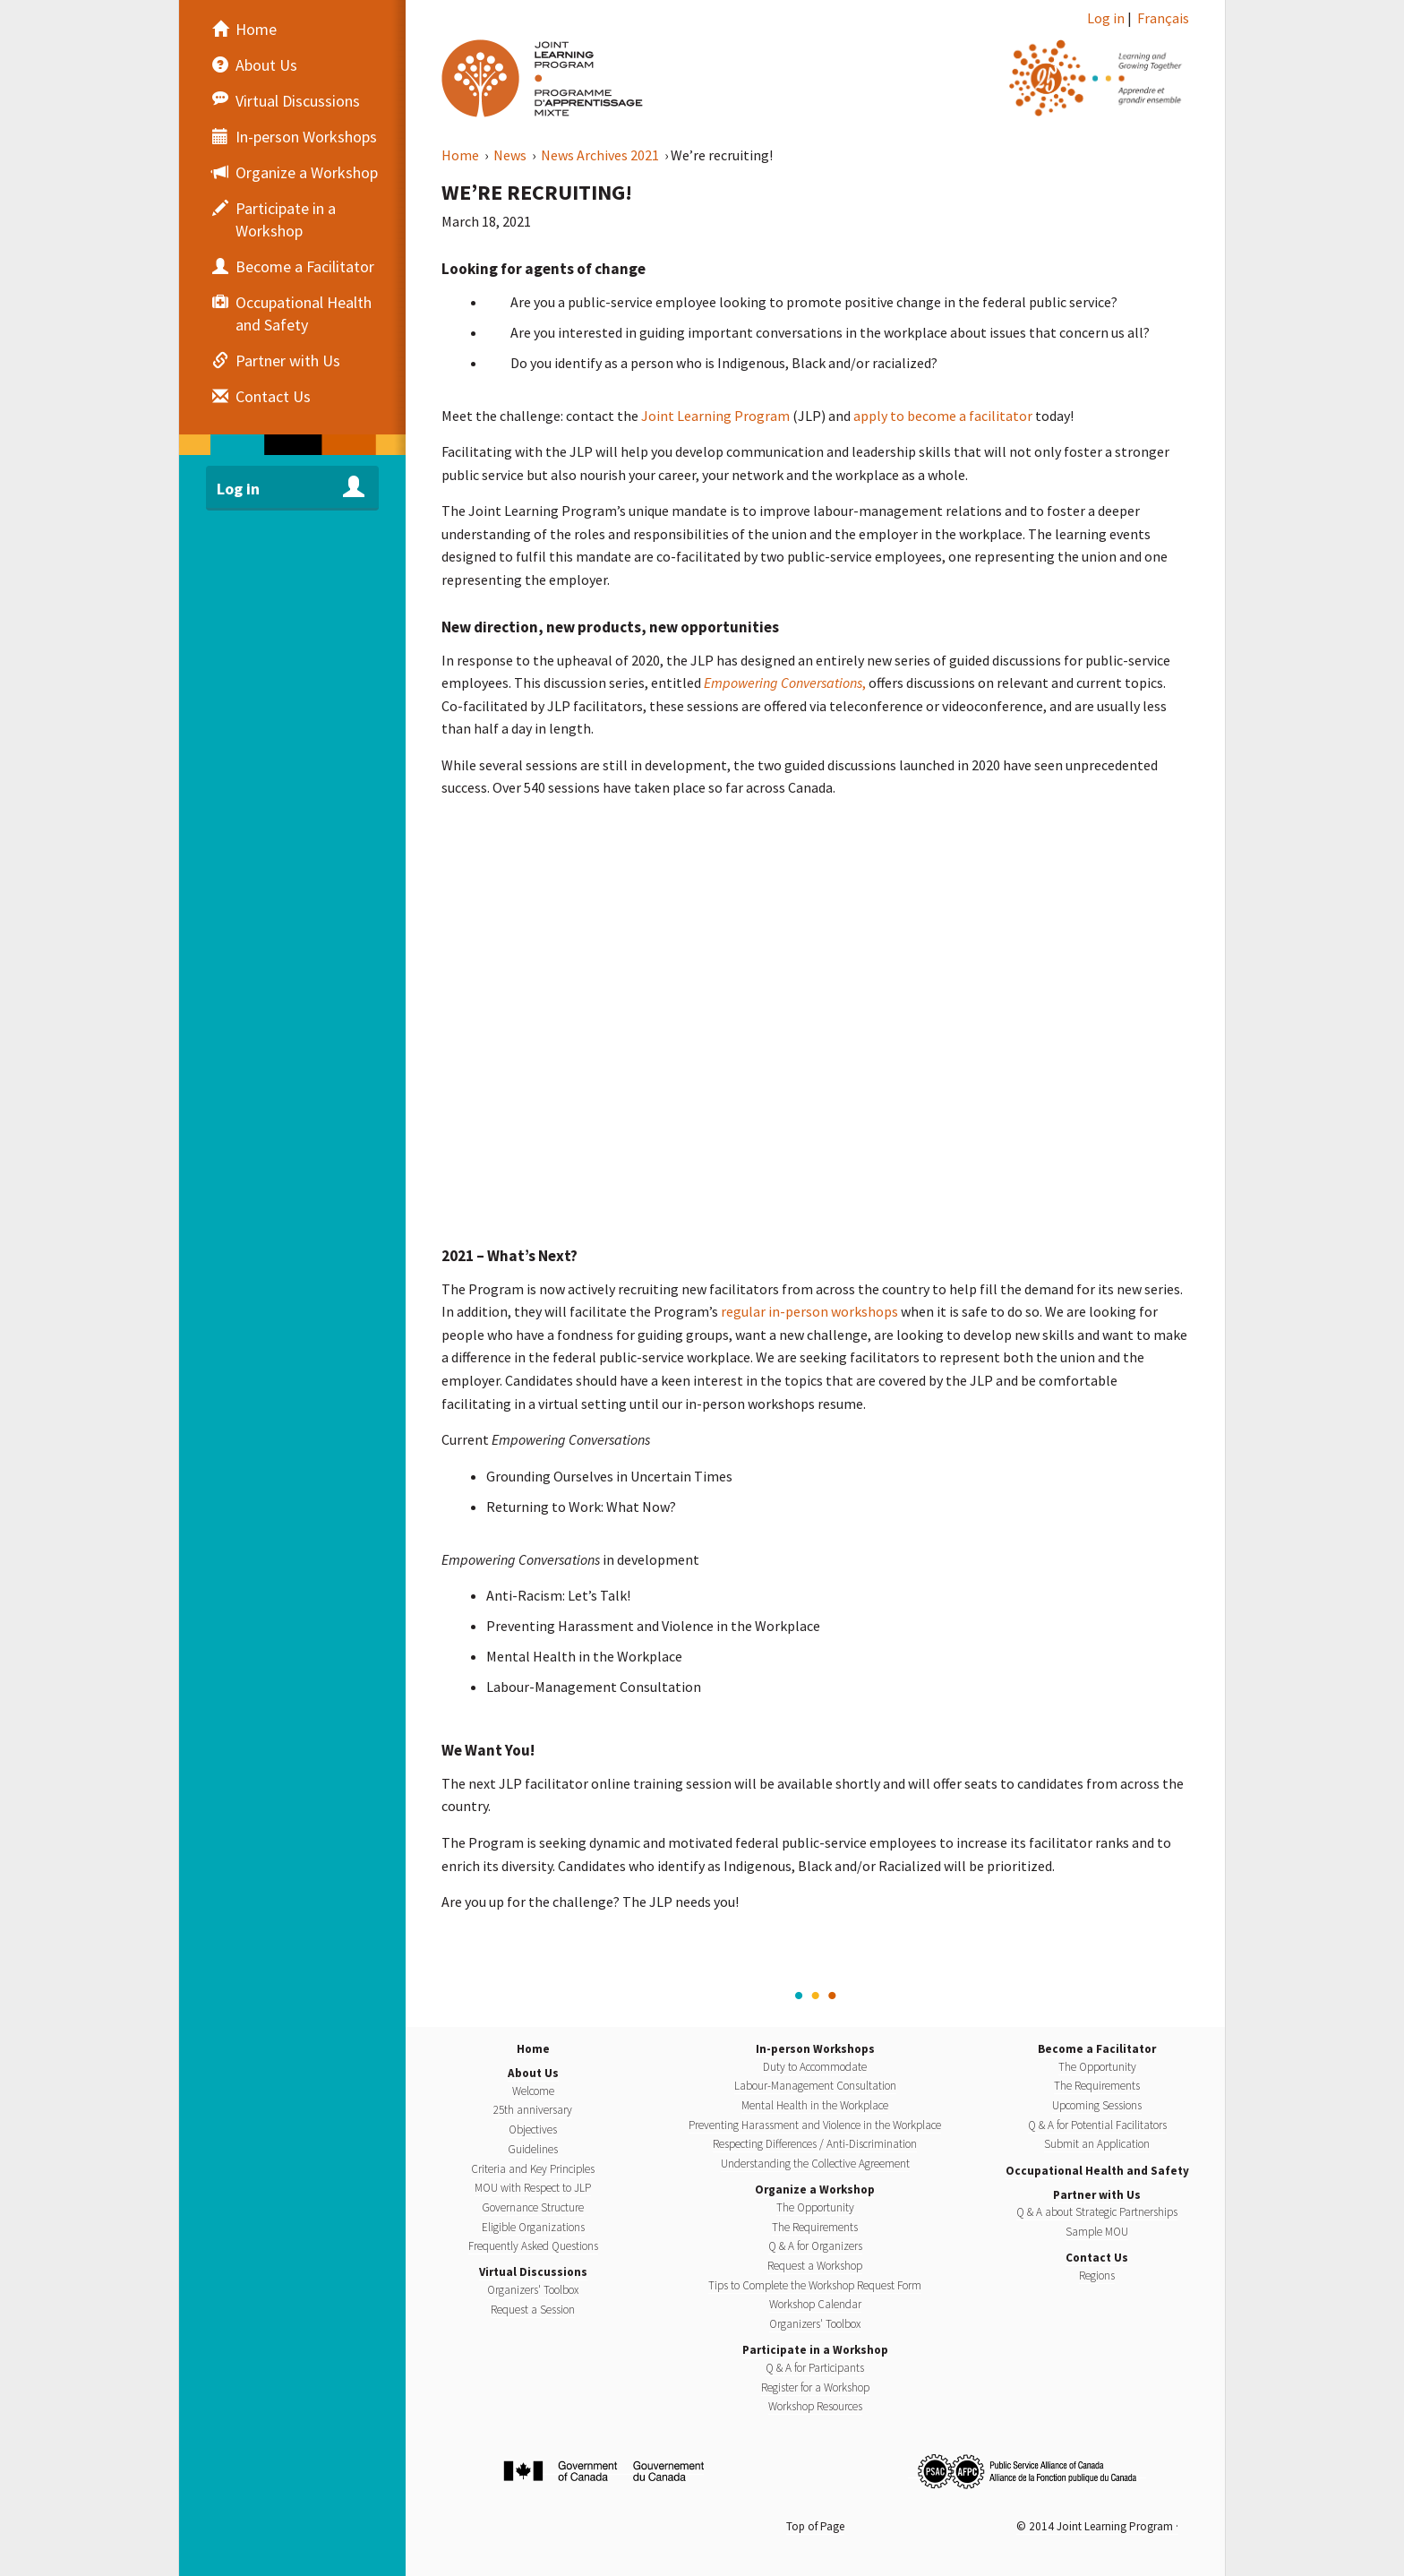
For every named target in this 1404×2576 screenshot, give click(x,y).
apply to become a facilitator (942, 416)
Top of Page (815, 2526)
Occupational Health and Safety (1097, 2170)
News (511, 155)
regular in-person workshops (809, 1311)
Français (1163, 18)
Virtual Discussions (533, 2272)
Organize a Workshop (815, 2189)
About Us (533, 2073)
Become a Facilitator (1097, 2049)
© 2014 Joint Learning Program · (1097, 2526)
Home (461, 155)
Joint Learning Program (715, 416)
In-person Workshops (815, 2049)
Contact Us (1097, 2257)
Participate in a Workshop (815, 2349)
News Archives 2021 (601, 155)
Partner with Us (1097, 2194)
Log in (1106, 18)
